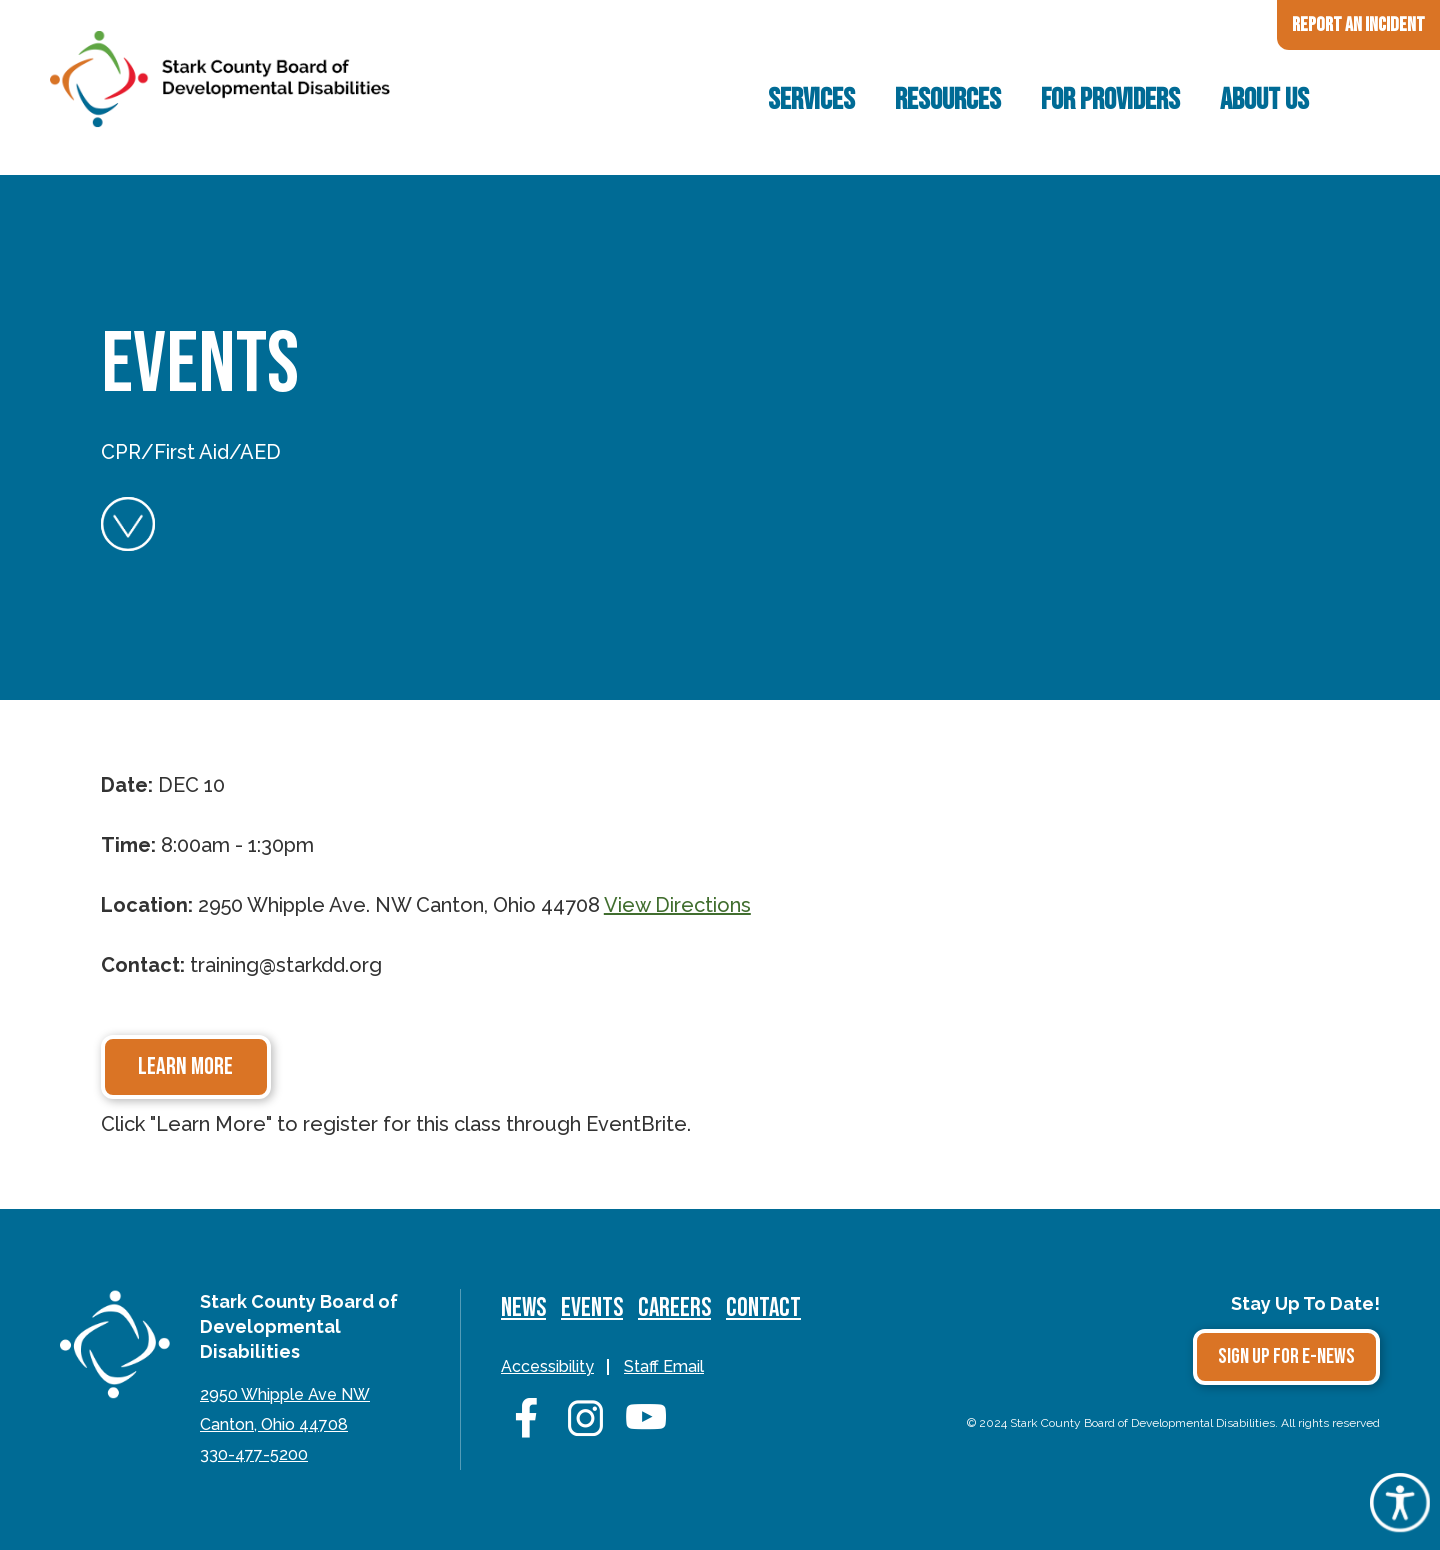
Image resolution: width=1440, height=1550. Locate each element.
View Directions (677, 905)
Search (1364, 100)
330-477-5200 (254, 1454)
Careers (674, 1308)
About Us (1264, 100)
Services (811, 100)
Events (592, 1308)
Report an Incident (1358, 25)
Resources (948, 100)
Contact (763, 1308)
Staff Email (664, 1366)
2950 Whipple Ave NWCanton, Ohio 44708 (285, 1409)
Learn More (185, 1066)
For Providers (1110, 100)
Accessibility (547, 1366)
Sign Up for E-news (1286, 1356)
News (523, 1308)
